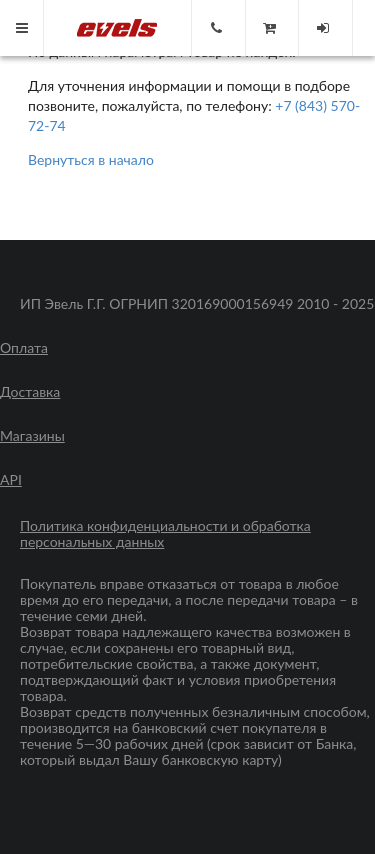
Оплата (24, 348)
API (11, 480)
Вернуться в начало (91, 159)
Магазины (32, 436)
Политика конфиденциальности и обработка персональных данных (165, 534)
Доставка (30, 392)
